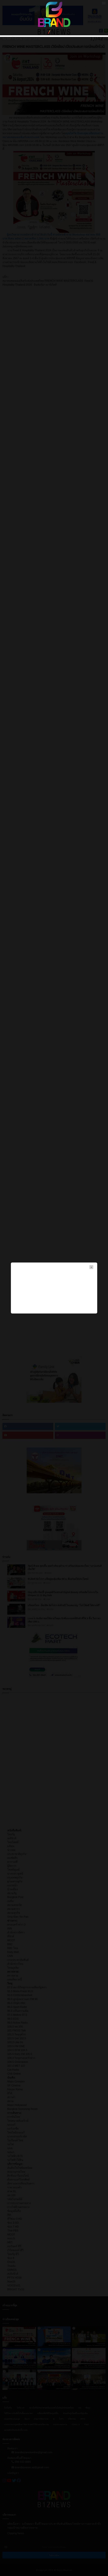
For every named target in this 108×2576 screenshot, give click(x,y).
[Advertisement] (54, 1292)
